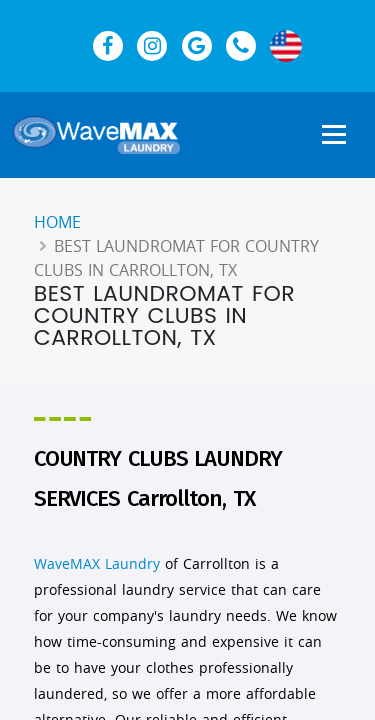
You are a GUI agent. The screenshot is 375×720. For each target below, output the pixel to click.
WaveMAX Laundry (97, 563)
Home (57, 222)
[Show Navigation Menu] (334, 136)
